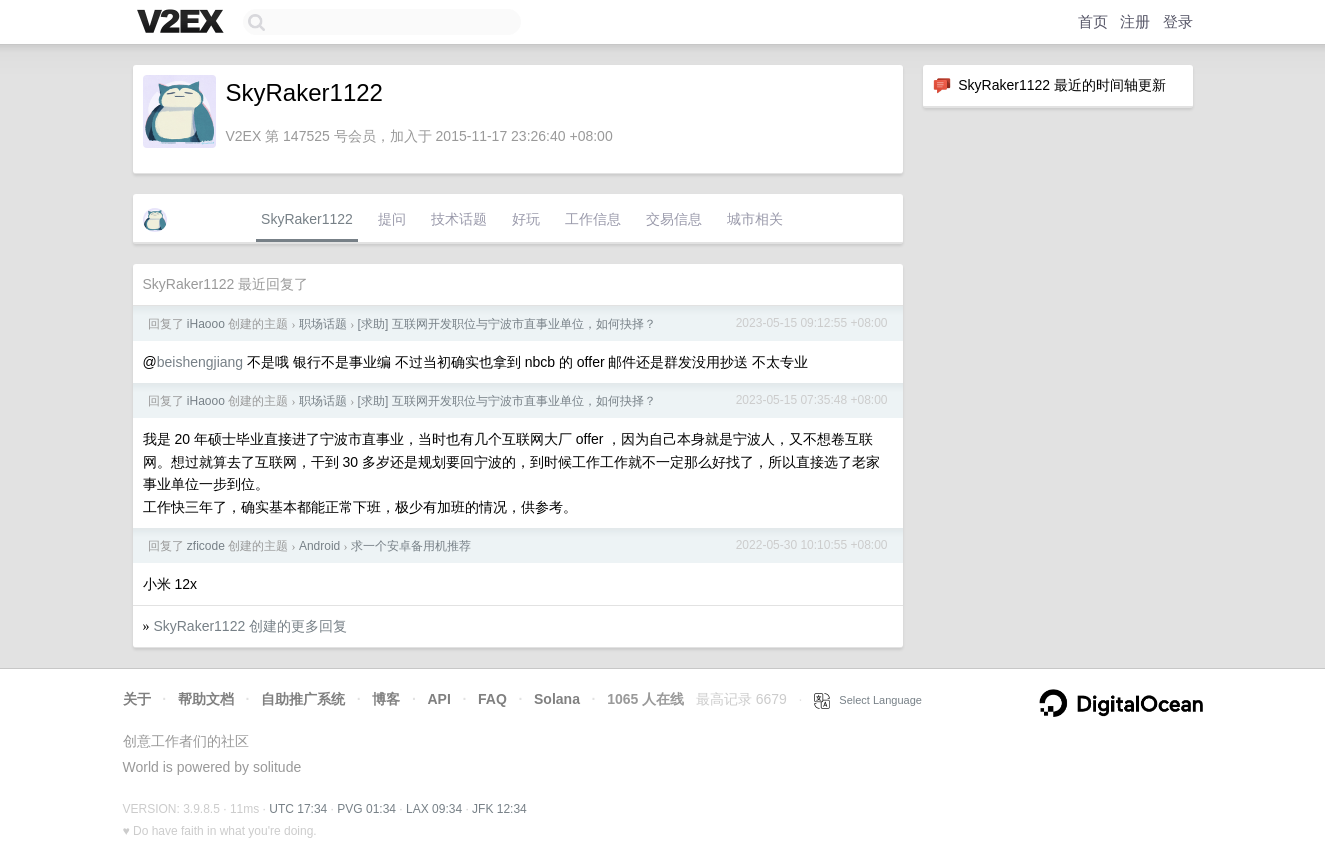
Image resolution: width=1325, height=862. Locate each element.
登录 (1178, 21)
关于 (137, 699)
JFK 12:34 (499, 809)
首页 (1093, 21)
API (438, 699)
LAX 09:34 (434, 809)
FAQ (492, 699)
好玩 (526, 219)
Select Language (868, 700)
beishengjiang (200, 362)
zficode (206, 546)
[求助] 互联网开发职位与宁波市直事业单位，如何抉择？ (507, 324)
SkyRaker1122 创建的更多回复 (250, 626)
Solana (557, 699)
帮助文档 (206, 699)
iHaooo (206, 324)
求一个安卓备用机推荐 (411, 546)
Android (319, 546)
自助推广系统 (303, 699)
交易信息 (674, 219)
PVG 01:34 (366, 809)
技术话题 (459, 219)
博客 (386, 699)
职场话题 (323, 324)
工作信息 (593, 219)
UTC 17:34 (298, 809)
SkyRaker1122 (307, 219)
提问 (392, 219)
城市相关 (755, 219)
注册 (1135, 21)
